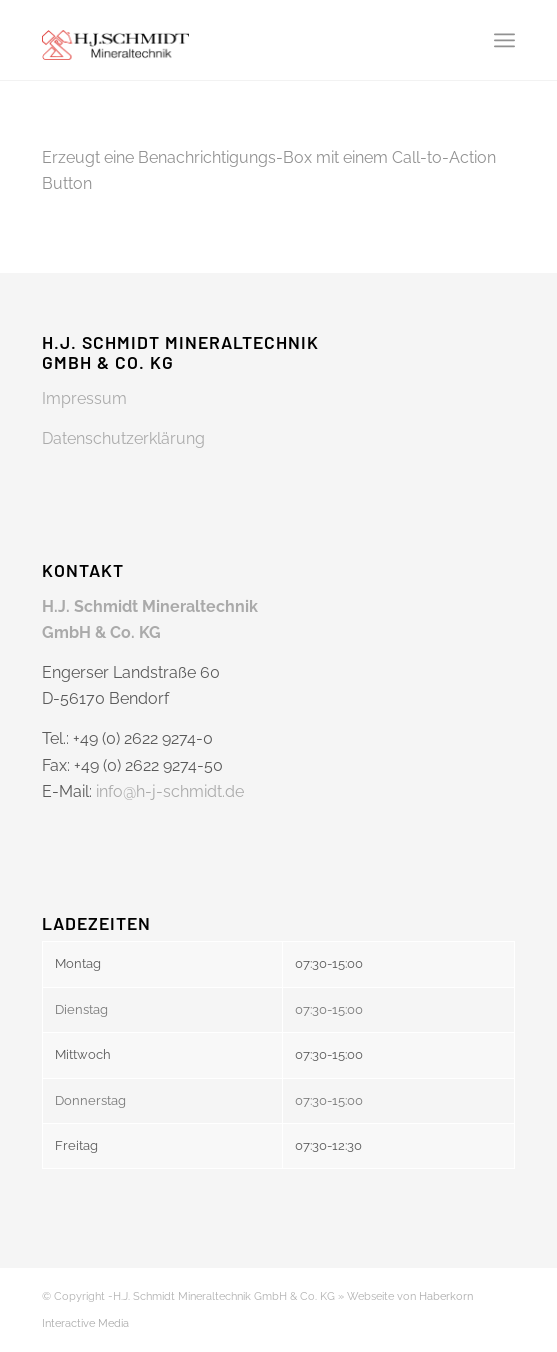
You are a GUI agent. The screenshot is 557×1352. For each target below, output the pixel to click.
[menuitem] (504, 40)
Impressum (84, 398)
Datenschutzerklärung (123, 438)
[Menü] (504, 40)
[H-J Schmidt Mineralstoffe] (231, 40)
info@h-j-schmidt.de (170, 791)
